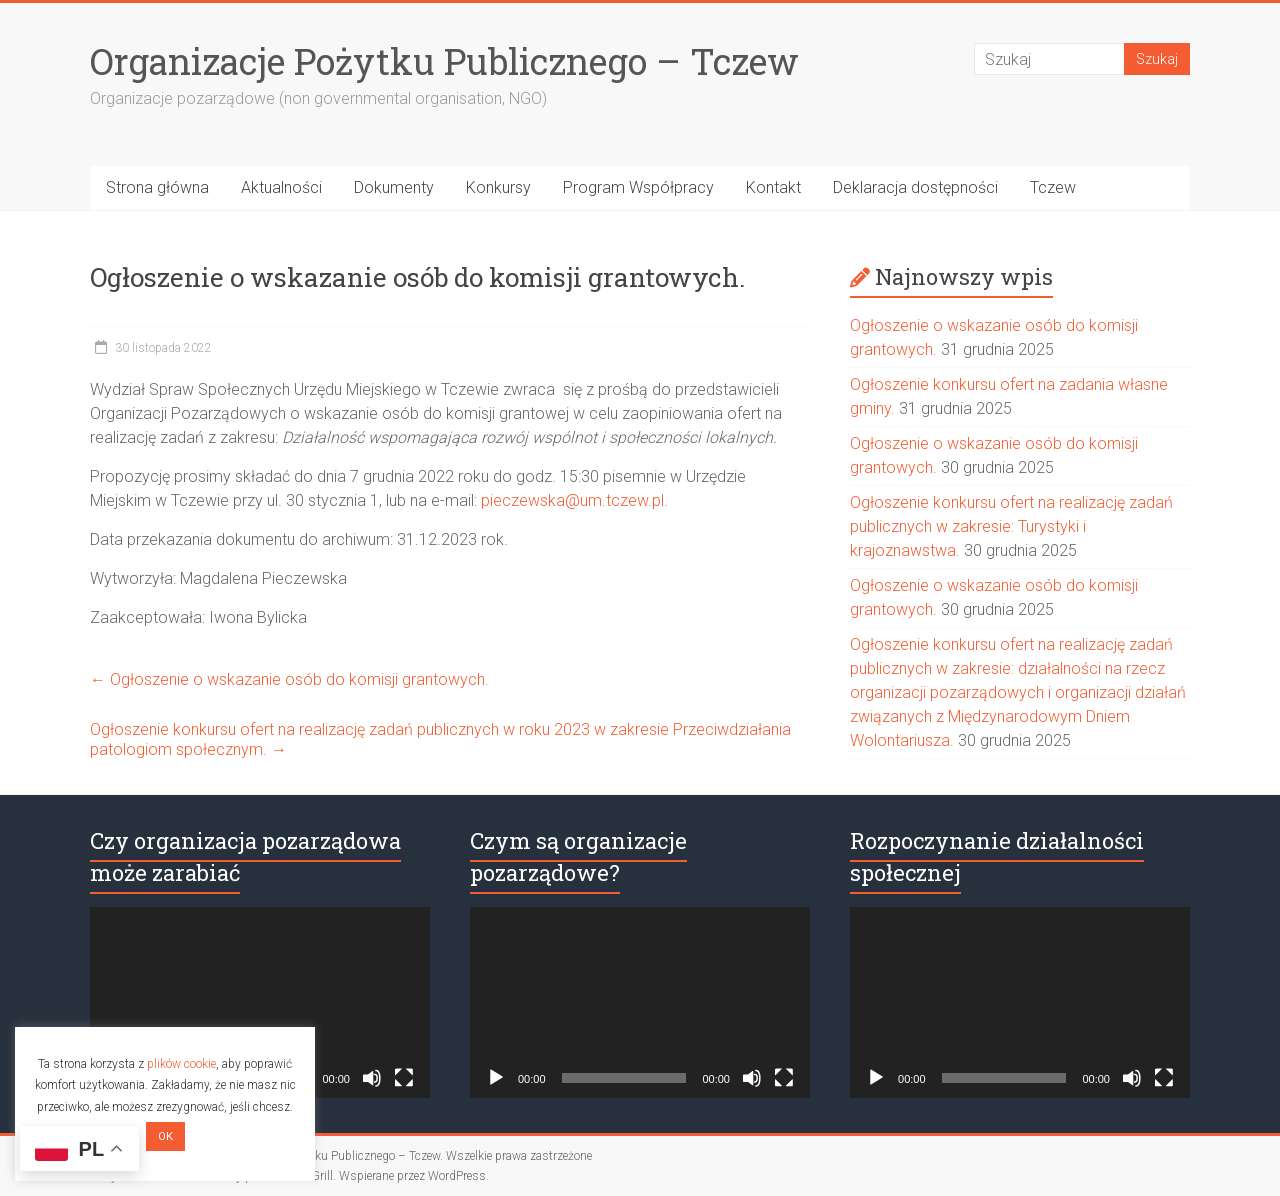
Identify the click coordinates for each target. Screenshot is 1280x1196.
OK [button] (165, 1136)
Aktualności (281, 187)
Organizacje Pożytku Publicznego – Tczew (444, 61)
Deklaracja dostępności (915, 187)
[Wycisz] (372, 1078)
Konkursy (498, 187)
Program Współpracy (638, 187)
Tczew (1053, 187)
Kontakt (773, 187)
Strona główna (157, 187)
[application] (260, 1002)
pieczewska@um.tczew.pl (572, 500)
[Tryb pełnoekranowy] (404, 1078)
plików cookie (181, 1064)
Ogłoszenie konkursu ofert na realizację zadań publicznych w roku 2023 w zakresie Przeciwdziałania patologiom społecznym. (440, 739)
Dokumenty (394, 187)
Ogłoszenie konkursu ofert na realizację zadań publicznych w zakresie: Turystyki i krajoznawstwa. (1011, 526)
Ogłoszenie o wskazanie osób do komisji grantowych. (289, 679)
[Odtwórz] (496, 1078)
